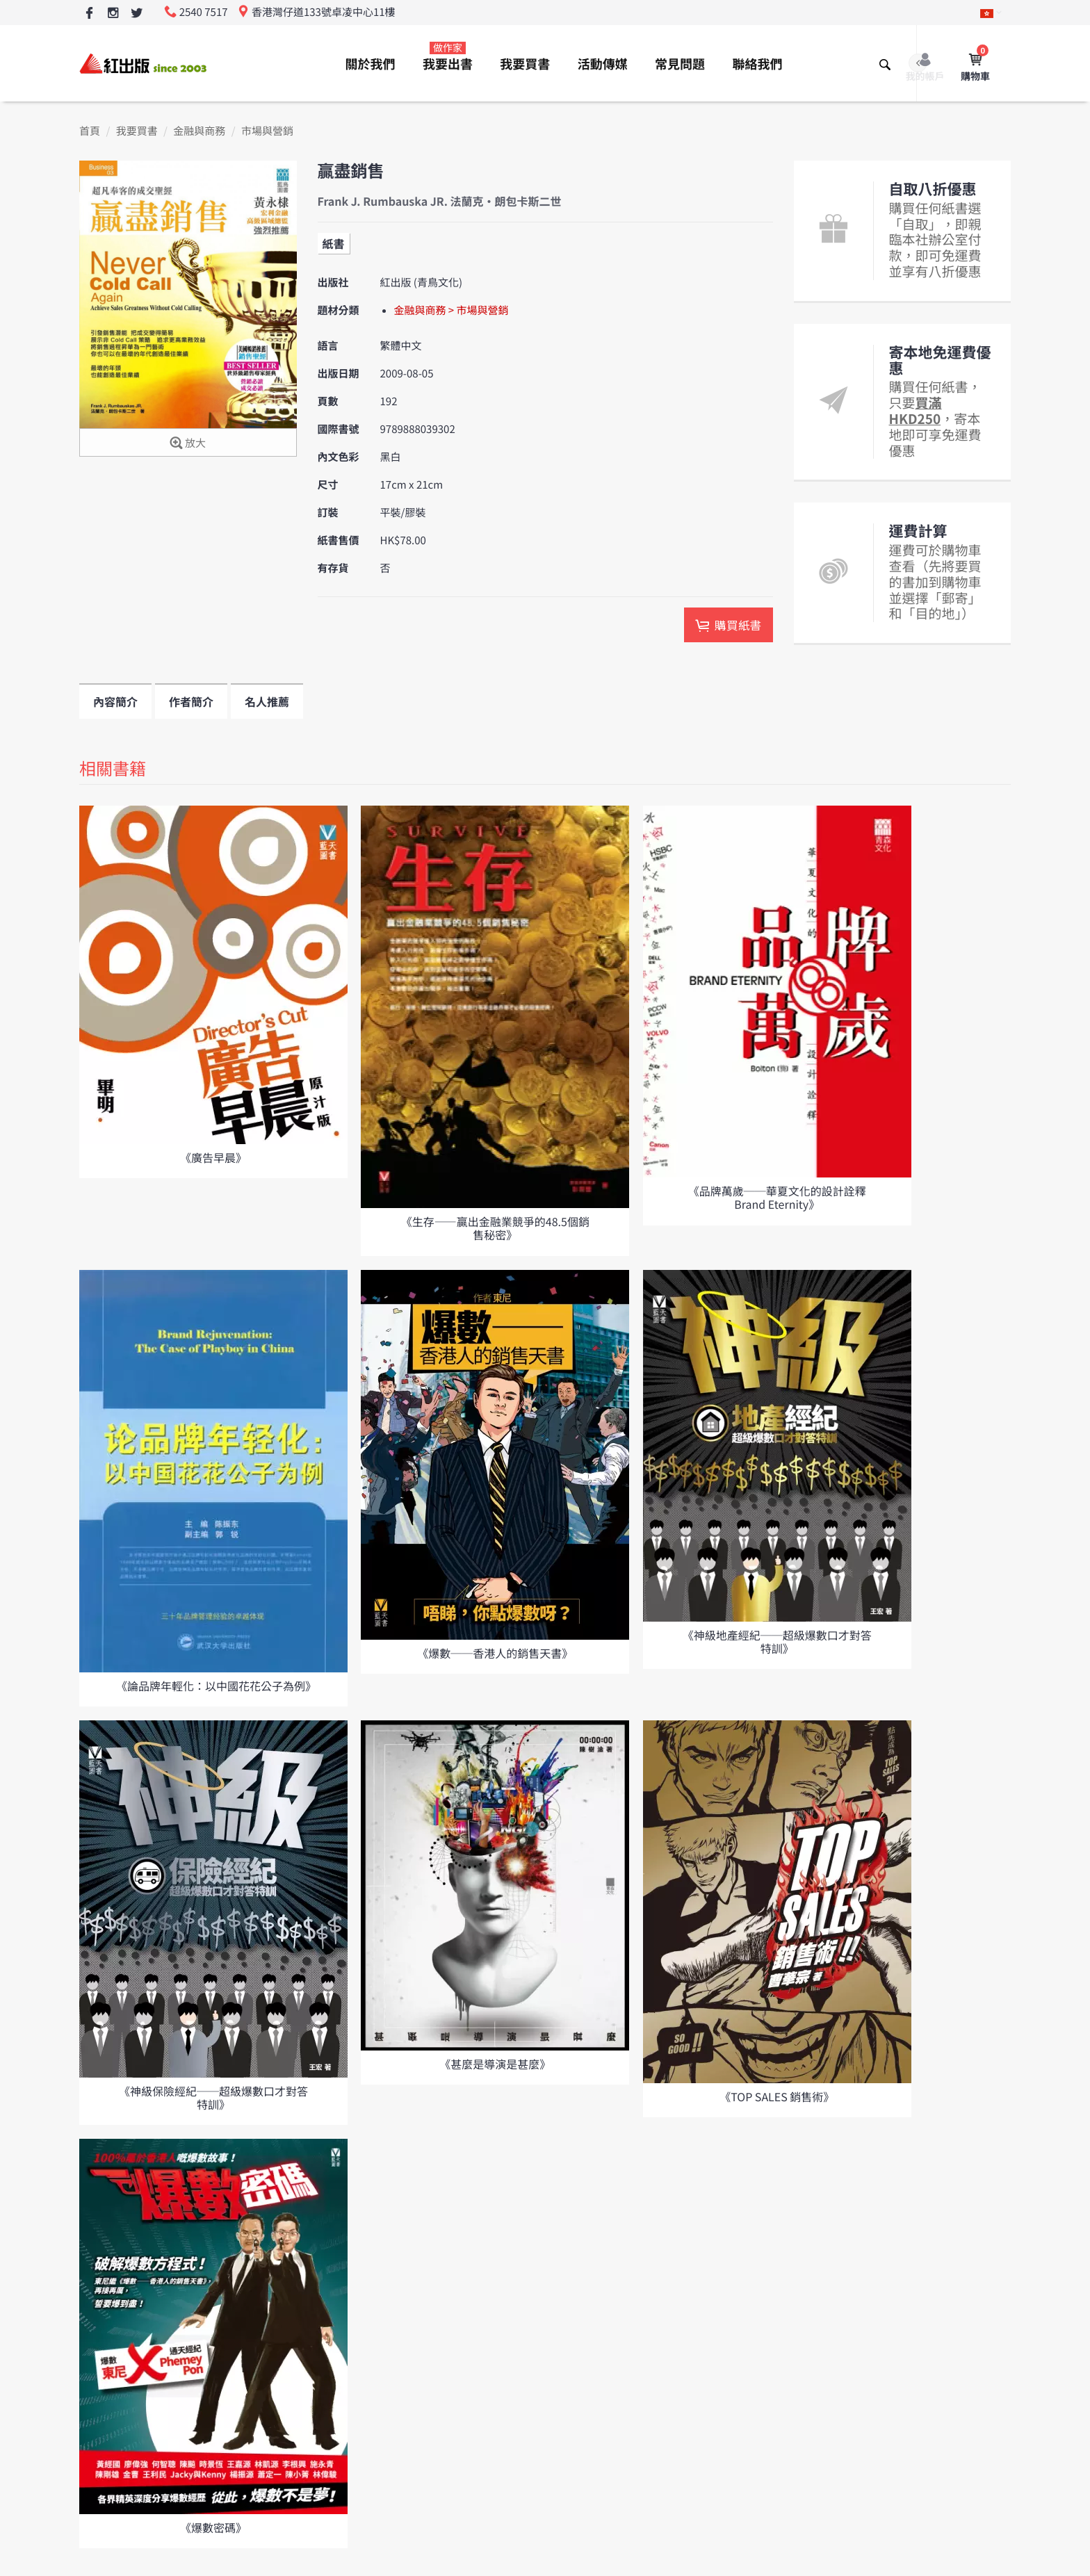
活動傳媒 (603, 64)
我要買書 (525, 64)
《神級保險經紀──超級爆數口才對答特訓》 (213, 2097)
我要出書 (448, 57)
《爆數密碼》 (213, 2527)
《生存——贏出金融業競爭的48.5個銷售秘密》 (495, 1228)
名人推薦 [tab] (267, 701)
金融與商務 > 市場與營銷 (451, 310)
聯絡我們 (757, 64)
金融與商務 (199, 131)
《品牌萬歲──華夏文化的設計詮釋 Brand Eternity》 (777, 1197)
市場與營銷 (267, 131)
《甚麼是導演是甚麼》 (495, 2063)
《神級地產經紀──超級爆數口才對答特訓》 (777, 1641)
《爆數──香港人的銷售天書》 (495, 1653)
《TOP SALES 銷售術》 (776, 2096)
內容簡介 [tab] (115, 701)
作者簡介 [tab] (191, 701)
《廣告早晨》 (213, 1157)
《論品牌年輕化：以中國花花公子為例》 (216, 1685)
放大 (188, 444)
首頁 (89, 131)
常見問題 (680, 64)
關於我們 (370, 64)
